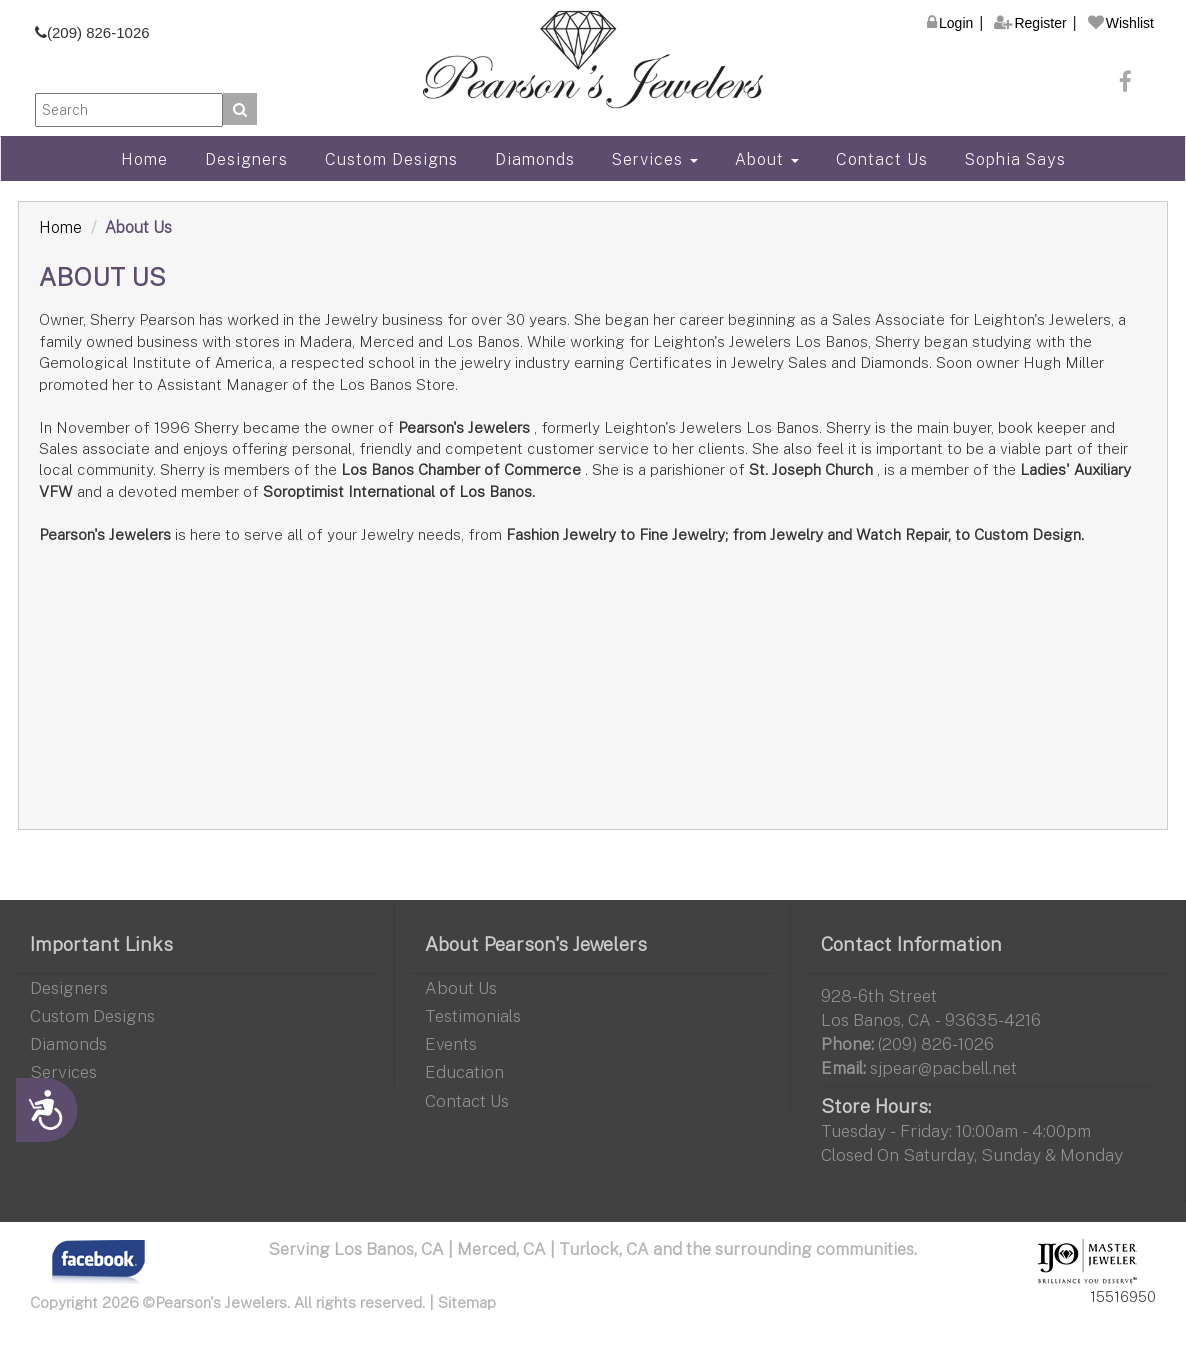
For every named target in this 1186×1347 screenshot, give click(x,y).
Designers (246, 159)
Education (464, 1071)
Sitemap (467, 1302)
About (767, 159)
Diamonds (535, 159)
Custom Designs (391, 159)
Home (144, 159)
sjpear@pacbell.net (943, 1067)
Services (655, 159)
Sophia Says (1015, 159)
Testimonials (473, 1015)
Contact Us (882, 159)
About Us (461, 987)
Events (451, 1043)
